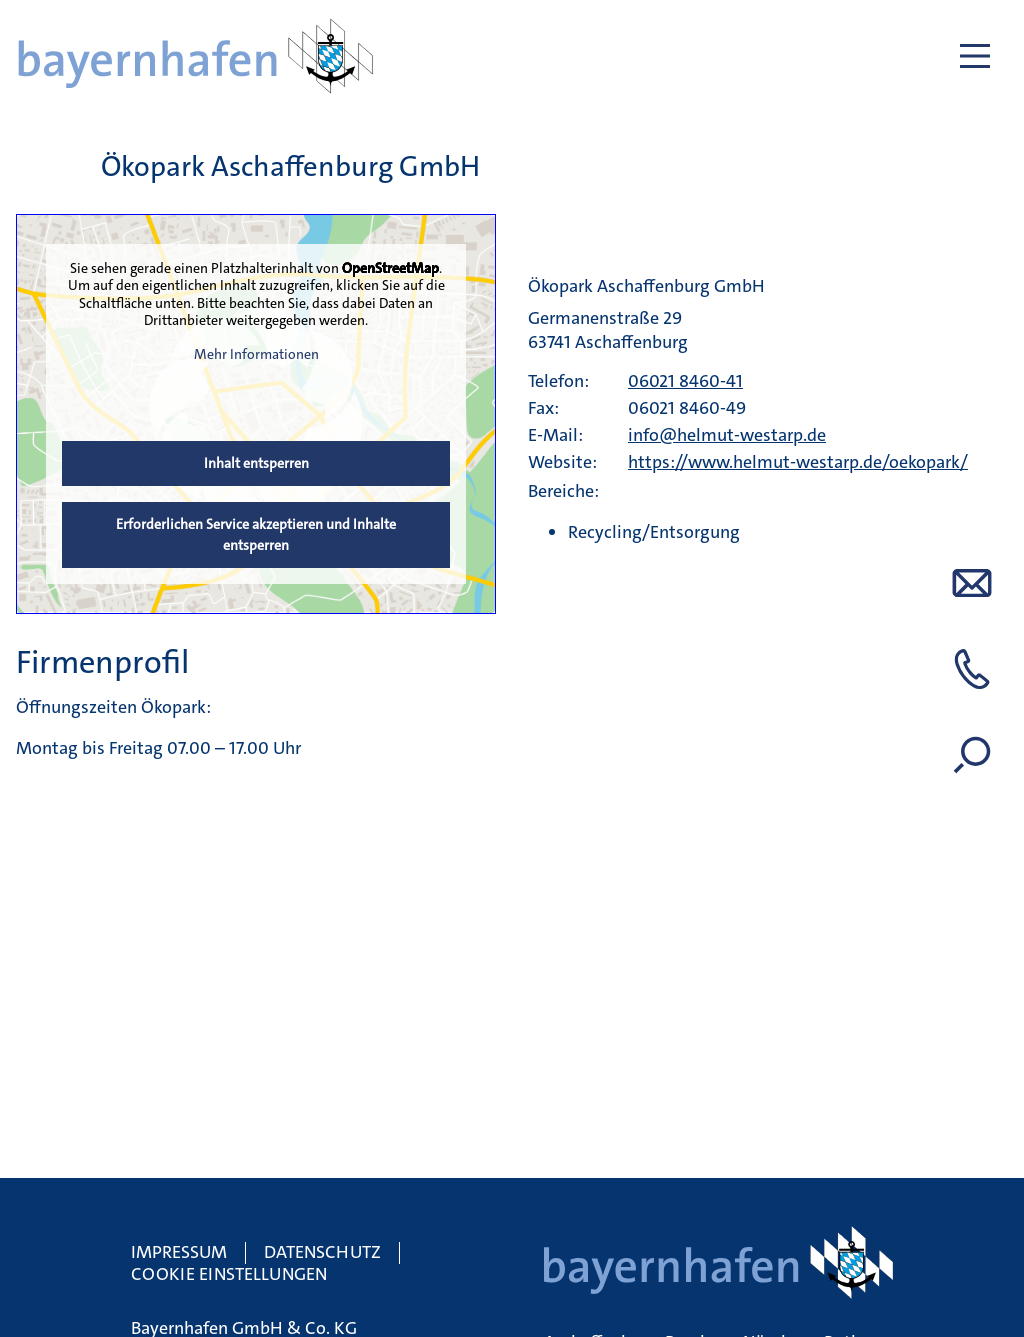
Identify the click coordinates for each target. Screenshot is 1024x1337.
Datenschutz (322, 1252)
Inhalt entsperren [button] (256, 463)
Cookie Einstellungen (229, 1274)
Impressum (179, 1252)
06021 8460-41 (685, 381)
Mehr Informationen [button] (256, 353)
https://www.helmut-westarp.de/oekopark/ (798, 462)
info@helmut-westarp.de (727, 435)
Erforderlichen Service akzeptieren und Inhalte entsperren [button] (256, 534)
